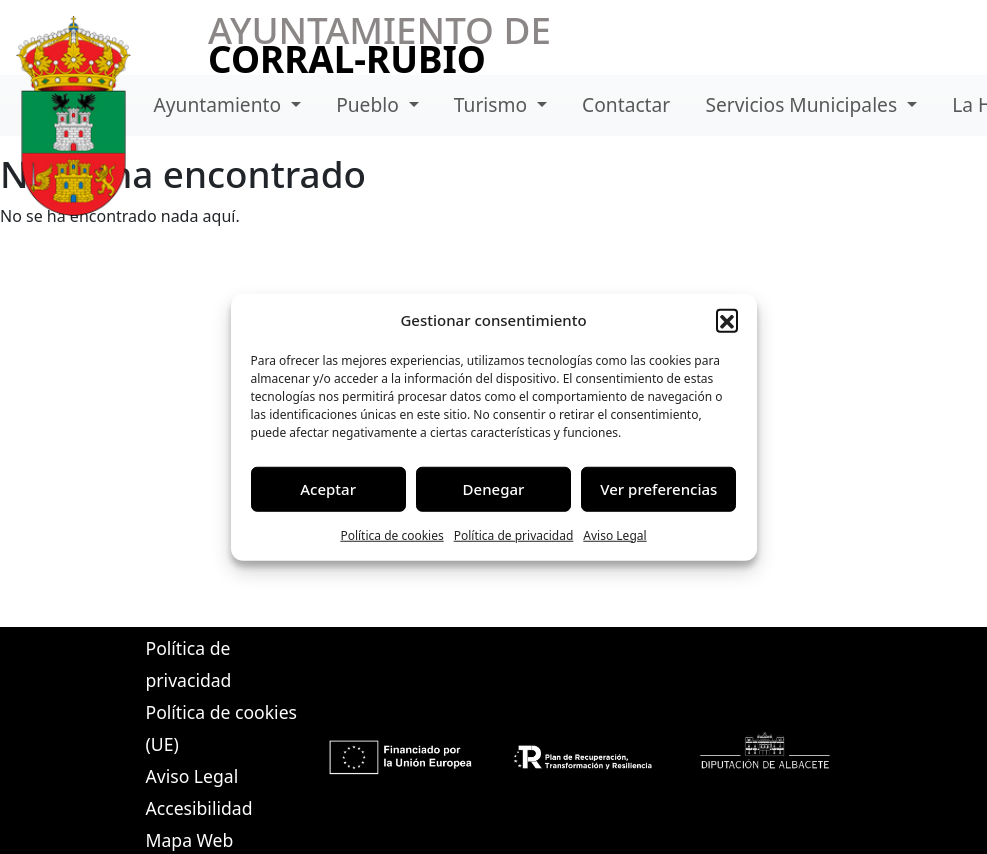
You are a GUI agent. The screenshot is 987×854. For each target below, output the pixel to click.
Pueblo (370, 104)
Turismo (493, 104)
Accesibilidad (199, 808)
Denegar (494, 489)
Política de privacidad (514, 534)
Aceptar (328, 489)
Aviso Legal (614, 534)
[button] (727, 320)
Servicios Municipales (803, 104)
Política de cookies (391, 534)
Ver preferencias (658, 489)
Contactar (626, 104)
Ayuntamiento (220, 104)
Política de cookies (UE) (221, 728)
